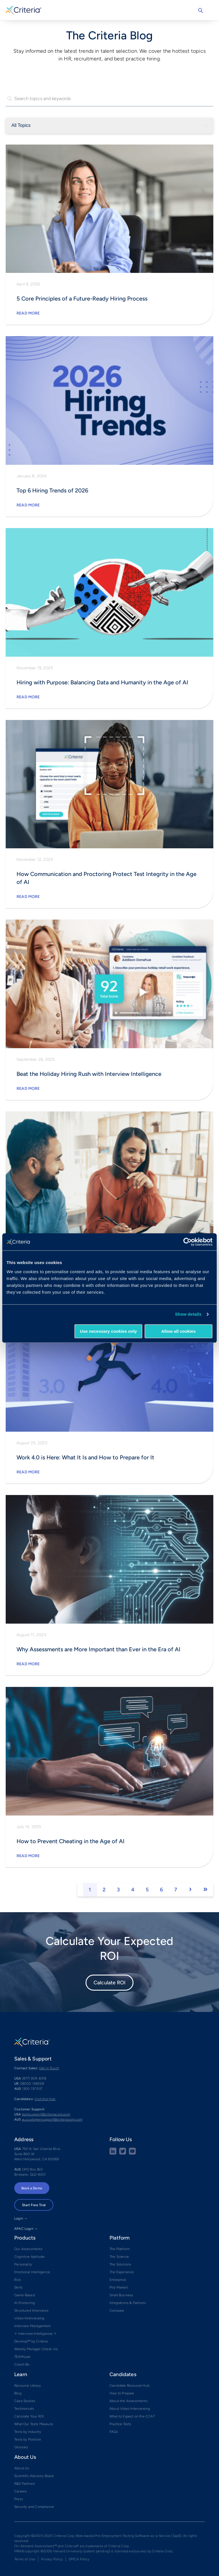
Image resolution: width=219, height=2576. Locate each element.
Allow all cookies (178, 1331)
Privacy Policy (52, 2559)
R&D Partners (24, 2484)
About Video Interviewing (130, 2409)
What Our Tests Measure (33, 2424)
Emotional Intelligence (32, 2272)
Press (18, 2499)
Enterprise (118, 2280)
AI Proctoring (24, 2303)
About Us (21, 2468)
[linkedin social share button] (113, 2153)
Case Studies (24, 2401)
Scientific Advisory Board (34, 2476)
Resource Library (27, 2386)
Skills (18, 2287)
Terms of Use (24, 2559)
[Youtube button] (132, 2153)
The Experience (122, 2272)
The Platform (119, 2249)
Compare (117, 2311)
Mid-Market (119, 2287)
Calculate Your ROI (29, 2416)
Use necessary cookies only (108, 1331)
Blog (17, 2393)
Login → (20, 2218)
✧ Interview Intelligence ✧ (35, 2334)
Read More (28, 313)
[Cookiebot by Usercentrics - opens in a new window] (187, 1242)
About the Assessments (129, 2401)
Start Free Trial (34, 2205)
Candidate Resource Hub (129, 2386)
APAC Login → (26, 2229)
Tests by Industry (27, 2432)
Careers (20, 2491)
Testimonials (24, 2409)
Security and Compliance (34, 2507)
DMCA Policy (79, 2559)
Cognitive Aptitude (29, 2257)
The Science (119, 2257)
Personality (23, 2264)
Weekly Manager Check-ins (36, 2349)
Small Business (121, 2295)
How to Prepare (122, 2393)
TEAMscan (22, 2357)
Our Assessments (28, 2249)
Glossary (21, 2447)
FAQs (114, 2432)
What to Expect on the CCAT (132, 2416)
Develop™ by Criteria (31, 2341)
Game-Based (24, 2295)
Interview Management (32, 2326)
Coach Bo (21, 2364)
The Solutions (120, 2264)
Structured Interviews (31, 2311)
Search (200, 10)
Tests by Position (27, 2439)
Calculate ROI (109, 1982)
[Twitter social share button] (122, 2153)
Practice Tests (120, 2424)
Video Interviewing (29, 2318)
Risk (17, 2280)
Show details (188, 1314)
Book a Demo (31, 2188)
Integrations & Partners (128, 2303)
